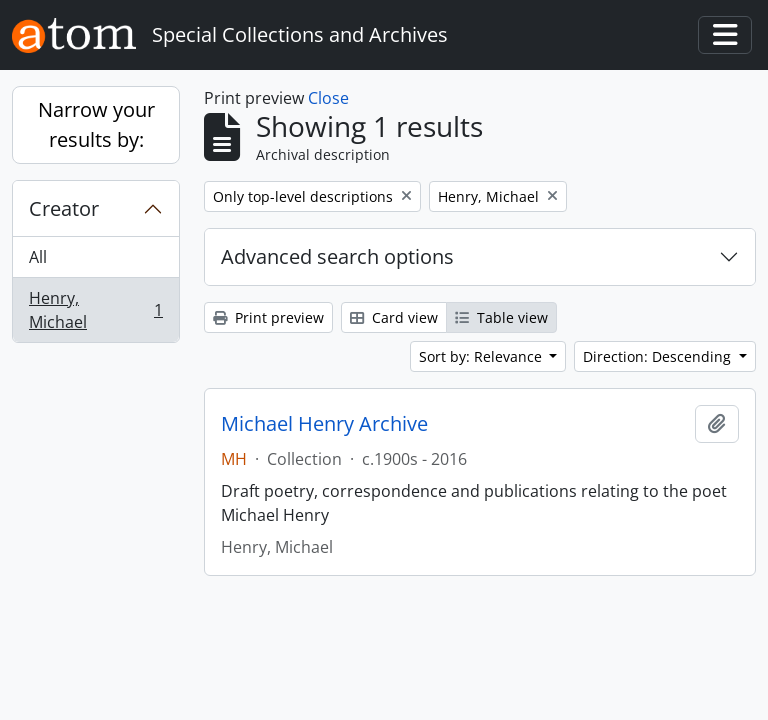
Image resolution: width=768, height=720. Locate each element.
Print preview (268, 317)
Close (328, 98)
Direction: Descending (659, 356)
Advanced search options (337, 256)
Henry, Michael (95, 310)
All (38, 257)
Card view (394, 317)
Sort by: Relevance (482, 356)
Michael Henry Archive (324, 424)
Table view (501, 317)
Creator (64, 208)
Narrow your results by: (96, 124)
